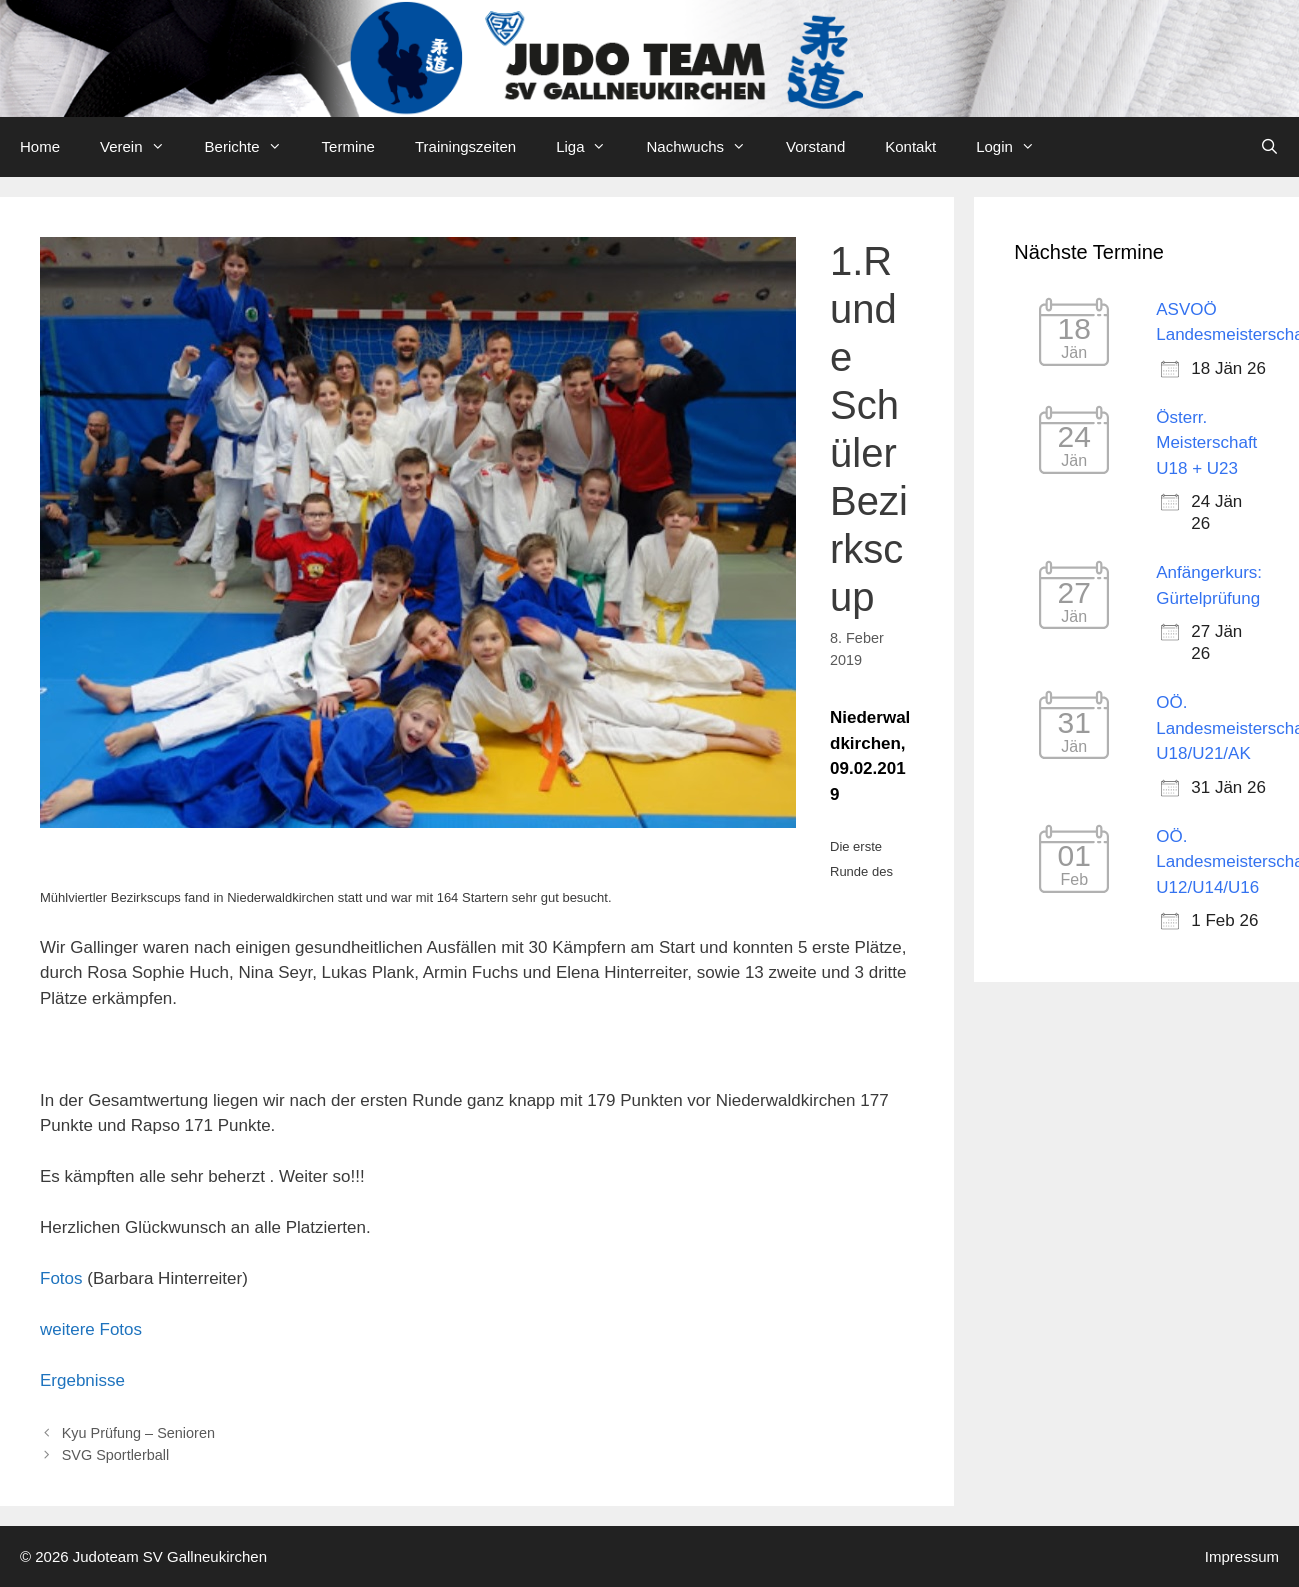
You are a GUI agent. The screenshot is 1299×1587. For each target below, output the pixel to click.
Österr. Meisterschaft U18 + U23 (1206, 443)
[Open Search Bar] (1269, 147)
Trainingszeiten (465, 146)
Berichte (253, 147)
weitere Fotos (91, 1329)
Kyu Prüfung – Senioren (138, 1433)
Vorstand (815, 146)
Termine (348, 146)
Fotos (61, 1278)
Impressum (1242, 1556)
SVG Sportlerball (116, 1455)
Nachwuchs (706, 147)
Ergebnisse (82, 1380)
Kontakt (910, 146)
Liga (591, 147)
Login (1015, 147)
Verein (142, 147)
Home (40, 146)
